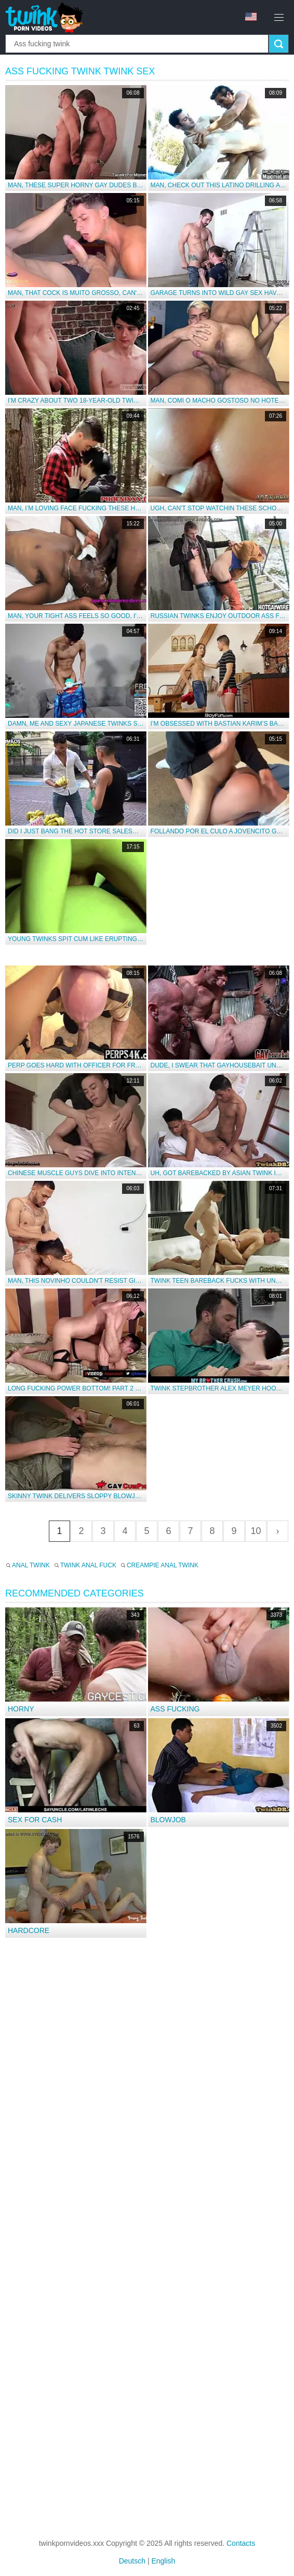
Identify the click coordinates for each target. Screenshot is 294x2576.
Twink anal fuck (88, 1565)
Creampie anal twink (162, 1565)
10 (255, 1531)
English (163, 2561)
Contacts (240, 2543)
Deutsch (132, 2561)
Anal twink (31, 1565)
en (251, 16)
